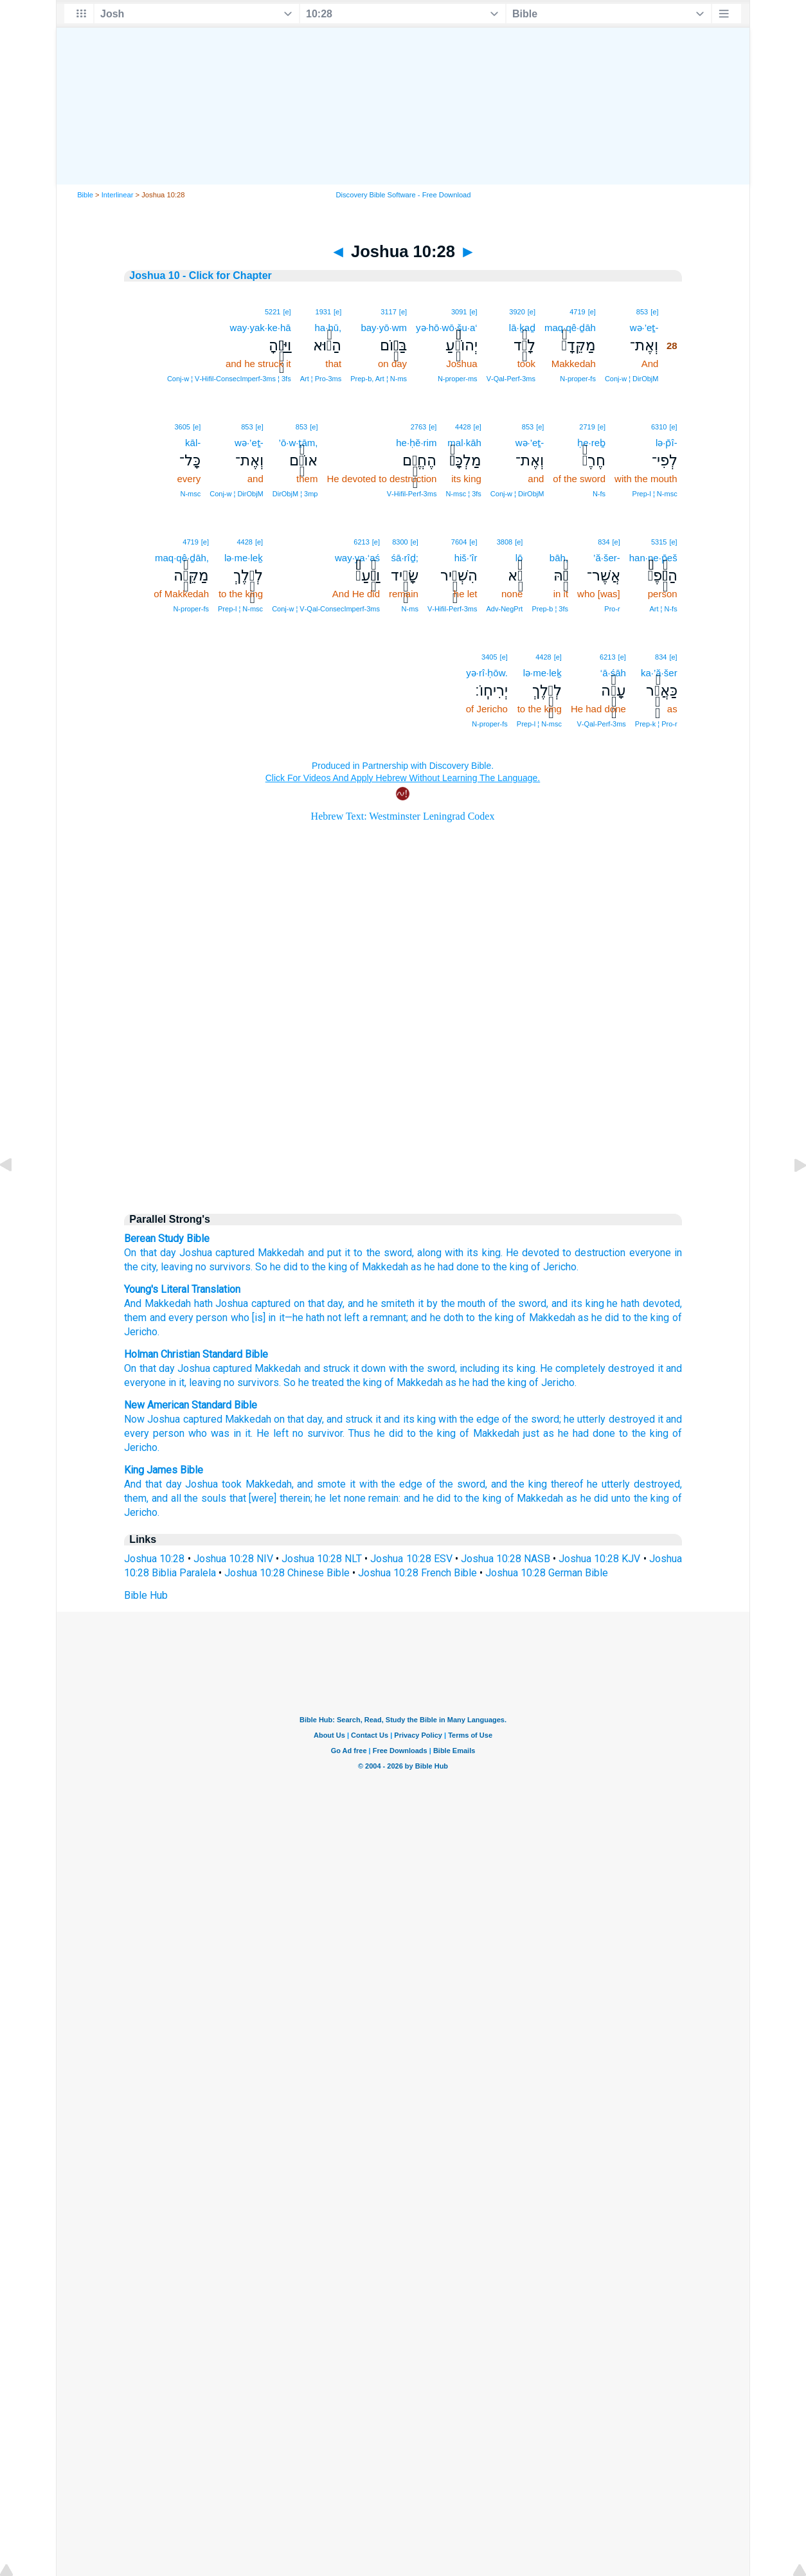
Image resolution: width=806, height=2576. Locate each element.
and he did (427, 1498)
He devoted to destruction (566, 1253)
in (172, 1382)
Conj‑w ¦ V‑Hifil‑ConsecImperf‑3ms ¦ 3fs (229, 379)
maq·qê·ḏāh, (182, 557)
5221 (272, 312)
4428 (462, 427)
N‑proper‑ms (458, 379)
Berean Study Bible (167, 1238)
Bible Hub (146, 1595)
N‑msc (190, 494)
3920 (516, 312)
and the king (519, 1484)
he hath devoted (642, 1303)
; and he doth (434, 1317)
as (416, 1267)
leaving (177, 1267)
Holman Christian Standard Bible (196, 1354)
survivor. (326, 1433)
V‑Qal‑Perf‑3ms (511, 379)
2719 (587, 427)
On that (140, 1253)
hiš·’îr (466, 557)
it (660, 1368)
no (200, 1267)
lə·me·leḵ (243, 557)
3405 (489, 657)
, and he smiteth (379, 1303)
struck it (341, 1368)
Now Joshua (152, 1419)
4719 (577, 312)
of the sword (515, 1303)
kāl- (193, 442)
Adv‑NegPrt (505, 609)
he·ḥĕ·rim (416, 442)
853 (642, 312)
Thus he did (375, 1433)
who (238, 1317)
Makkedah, (270, 1484)
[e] (654, 312)
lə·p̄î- (666, 442)
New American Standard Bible (190, 1405)
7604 (459, 542)
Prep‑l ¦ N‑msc (654, 494)
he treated (321, 1382)
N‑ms (410, 609)
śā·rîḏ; (404, 557)
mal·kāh (464, 442)
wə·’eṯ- (644, 327)
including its (487, 1368)
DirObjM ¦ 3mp (295, 494)
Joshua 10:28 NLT (322, 1559)
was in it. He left (250, 1433)
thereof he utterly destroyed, (616, 1484)
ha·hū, (328, 327)
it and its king (405, 1419)
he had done (451, 1267)
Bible (85, 195)
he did (604, 1317)
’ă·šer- (606, 557)
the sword (432, 1368)
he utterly (584, 1419)
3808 (504, 542)
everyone (650, 1253)
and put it (329, 1253)
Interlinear (118, 195)
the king (364, 1382)
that (147, 1368)
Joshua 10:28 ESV (411, 1559)
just (531, 1433)
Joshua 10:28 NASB (505, 1559)
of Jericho (552, 1382)
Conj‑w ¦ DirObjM (632, 379)
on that (307, 1303)
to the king (323, 1267)
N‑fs (599, 494)
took (232, 1484)
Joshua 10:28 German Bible (546, 1573)
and (312, 1368)
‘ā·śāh (613, 672)
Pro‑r (612, 609)
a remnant (382, 1317)
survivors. (231, 1267)
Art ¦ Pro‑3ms (321, 379)
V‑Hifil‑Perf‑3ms (412, 494)
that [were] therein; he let (285, 1498)
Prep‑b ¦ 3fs (550, 609)
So (289, 1382)
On (130, 1368)
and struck (350, 1419)
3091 (459, 312)
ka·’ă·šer (659, 672)
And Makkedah (157, 1303)
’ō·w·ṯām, (298, 442)
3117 (388, 312)
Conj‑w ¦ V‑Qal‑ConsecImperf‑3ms (326, 609)
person (210, 1317)
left (350, 1317)
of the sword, (456, 1484)
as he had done (579, 1433)
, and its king (575, 1303)
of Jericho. (554, 1267)
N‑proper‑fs (578, 379)
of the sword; (531, 1419)
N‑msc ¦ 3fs (463, 494)
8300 (399, 542)
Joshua (195, 1253)
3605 (182, 427)
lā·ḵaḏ (522, 327)
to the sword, (383, 1253)
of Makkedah (379, 1267)
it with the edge (386, 1484)
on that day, (299, 1419)
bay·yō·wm (384, 327)
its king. (484, 1253)
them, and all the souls (175, 1498)
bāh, (559, 557)
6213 (361, 542)
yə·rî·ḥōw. (487, 672)
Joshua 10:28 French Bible (417, 1573)
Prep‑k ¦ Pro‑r (656, 724)
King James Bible (163, 1470)
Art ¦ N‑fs (663, 609)
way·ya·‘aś (357, 557)
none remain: (372, 1498)
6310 (659, 427)
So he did (276, 1267)
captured (235, 1253)
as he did (587, 1498)
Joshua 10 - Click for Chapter (200, 275)
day (168, 1253)
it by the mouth (450, 1303)
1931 (323, 312)
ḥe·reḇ (591, 442)
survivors (258, 1382)
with (398, 1368)
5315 (659, 542)
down (373, 1368)
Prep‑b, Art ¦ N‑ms (378, 379)
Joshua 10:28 (154, 1559)
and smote (321, 1484)
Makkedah (281, 1253)
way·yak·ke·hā (260, 327)
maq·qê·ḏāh (570, 327)
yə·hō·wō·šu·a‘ (447, 327)
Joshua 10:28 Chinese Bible (287, 1573)
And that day (152, 1484)
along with (440, 1253)
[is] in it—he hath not (295, 1317)
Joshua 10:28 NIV (233, 1559)
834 (603, 542)
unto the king (640, 1498)
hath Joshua (219, 1303)
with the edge (468, 1419)
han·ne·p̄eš (653, 557)
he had (473, 1382)
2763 (418, 427)
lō (519, 557)
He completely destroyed (597, 1368)
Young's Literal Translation (182, 1289)
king (526, 1368)
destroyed (632, 1419)
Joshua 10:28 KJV (599, 1559)
